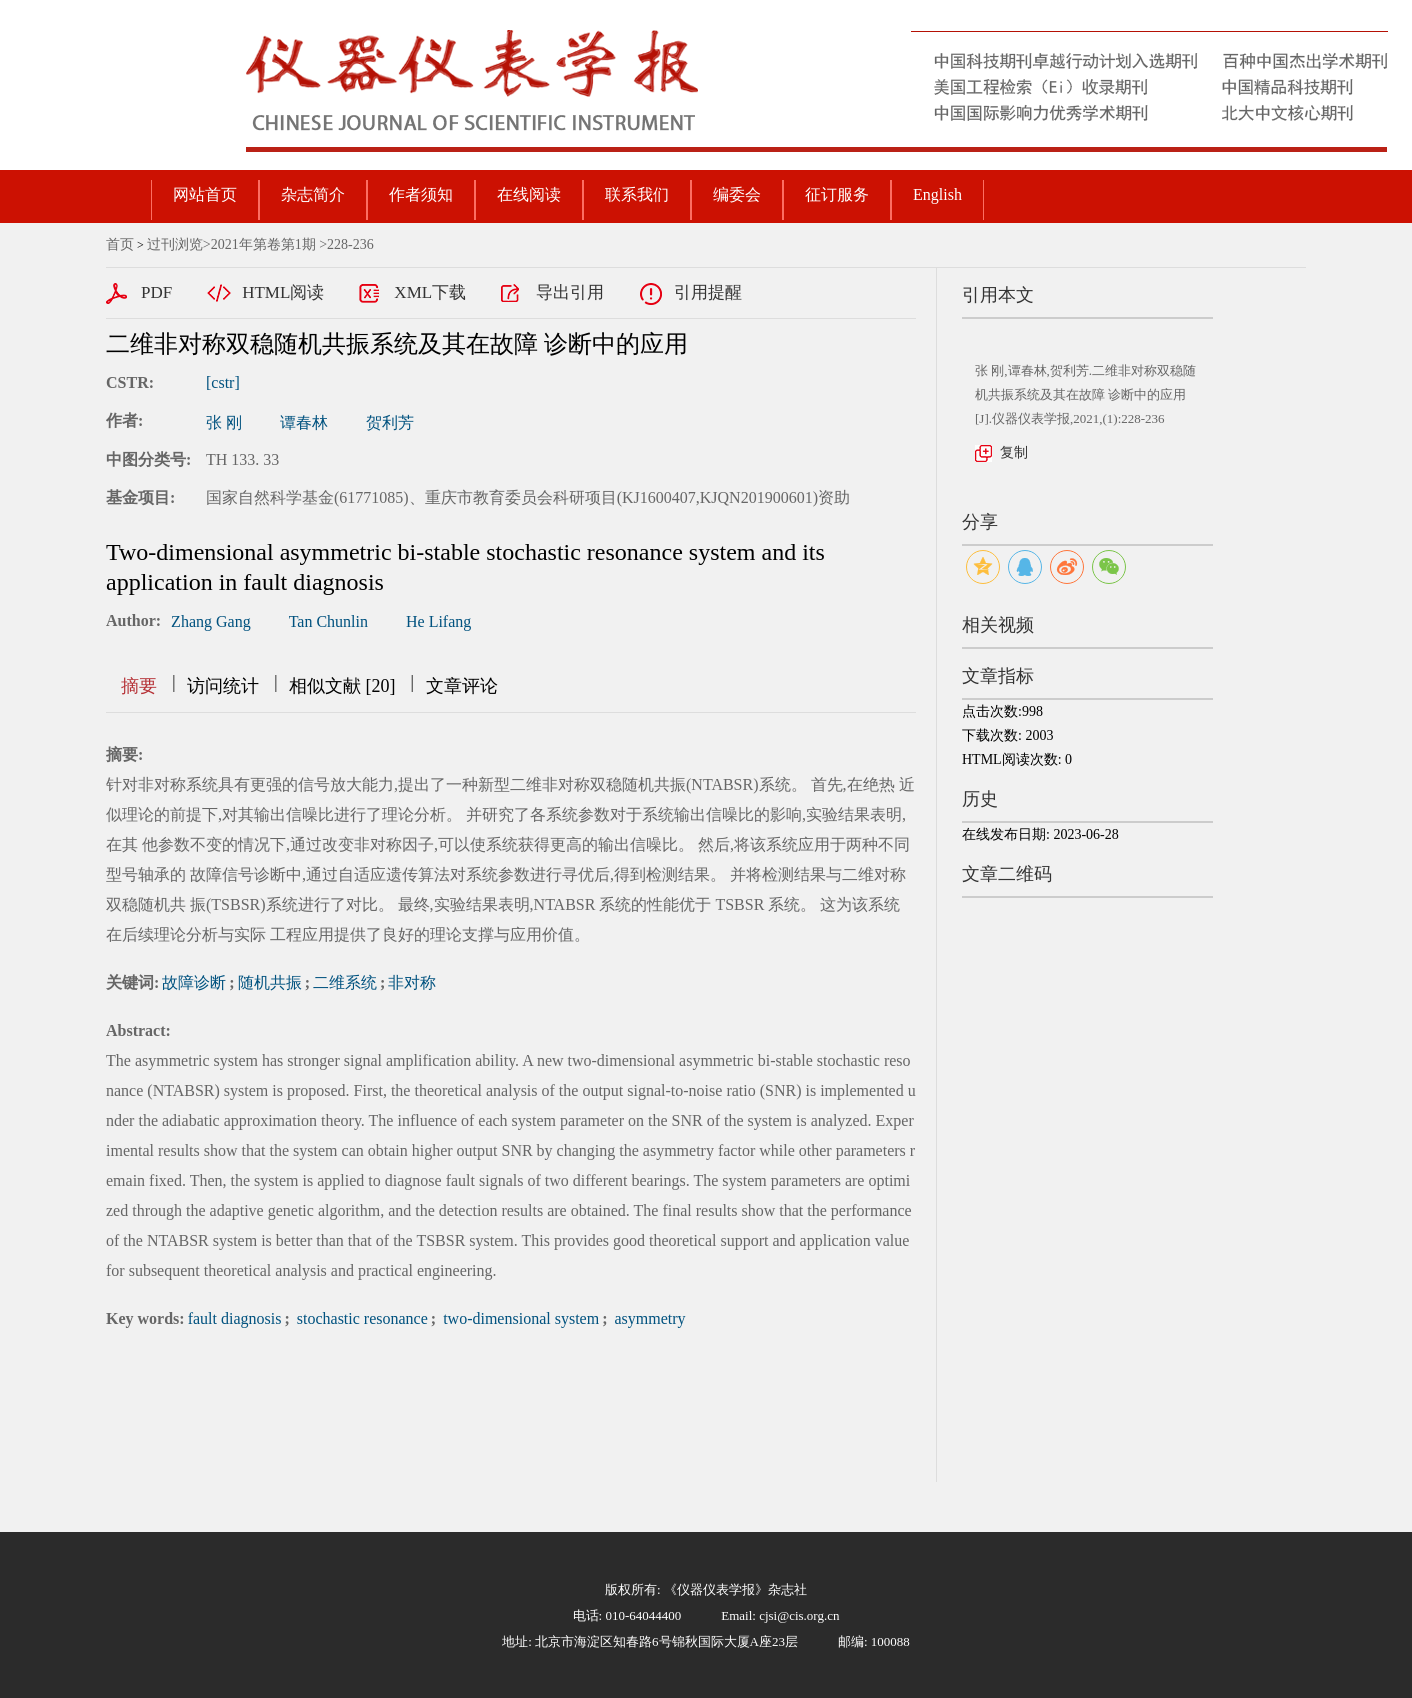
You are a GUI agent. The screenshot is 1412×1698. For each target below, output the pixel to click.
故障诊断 (194, 982)
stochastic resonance (360, 1318)
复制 (1014, 452)
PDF (156, 292)
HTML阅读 (283, 292)
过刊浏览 (175, 244)
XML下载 (430, 292)
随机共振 (270, 982)
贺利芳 (390, 422)
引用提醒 (708, 292)
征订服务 (837, 194)
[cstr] (223, 382)
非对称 (412, 982)
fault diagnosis (235, 1318)
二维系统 (345, 982)
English (937, 194)
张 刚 (224, 422)
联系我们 (637, 194)
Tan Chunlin (328, 621)
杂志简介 (313, 194)
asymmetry (647, 1318)
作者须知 (421, 194)
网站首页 (205, 194)
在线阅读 (529, 194)
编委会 (737, 194)
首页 (120, 244)
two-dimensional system (519, 1318)
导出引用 (570, 292)
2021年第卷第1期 (263, 244)
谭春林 (304, 422)
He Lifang (438, 621)
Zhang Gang (211, 621)
